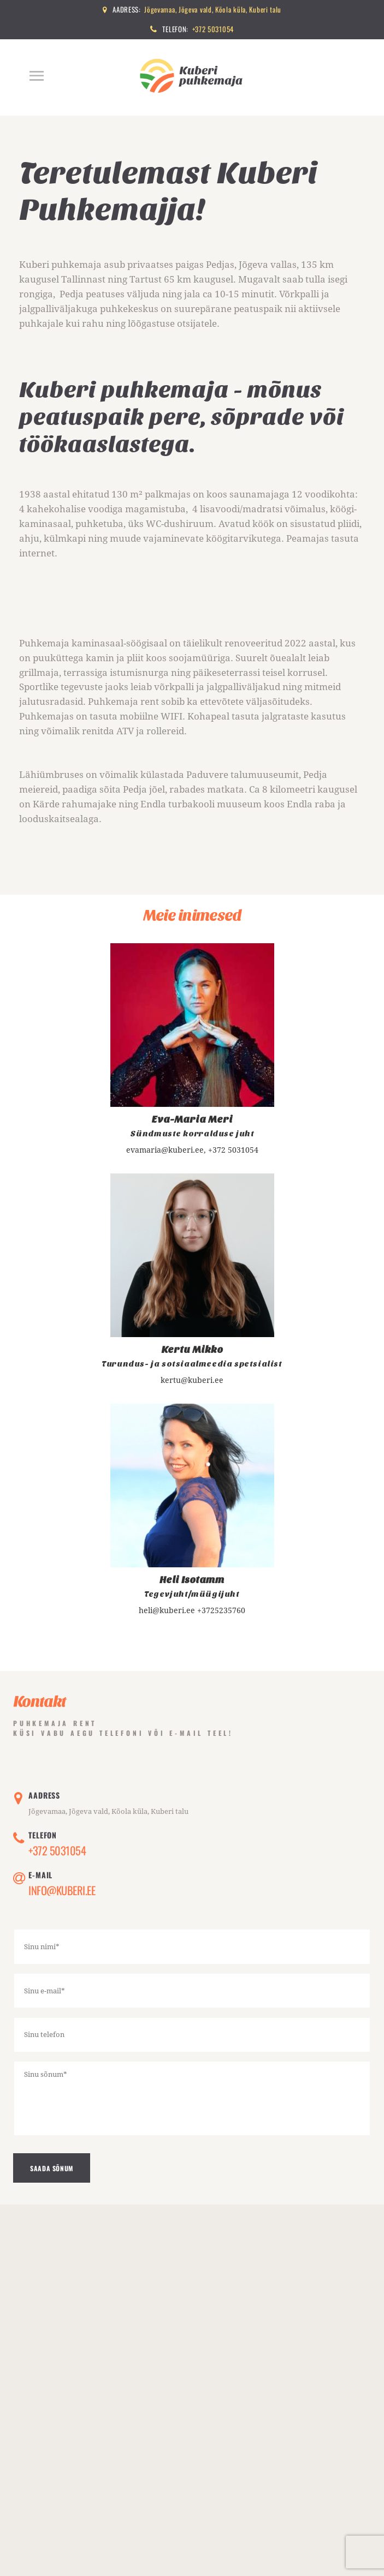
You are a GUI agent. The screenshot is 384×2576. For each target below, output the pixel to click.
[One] (192, 2407)
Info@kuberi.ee (61, 1890)
